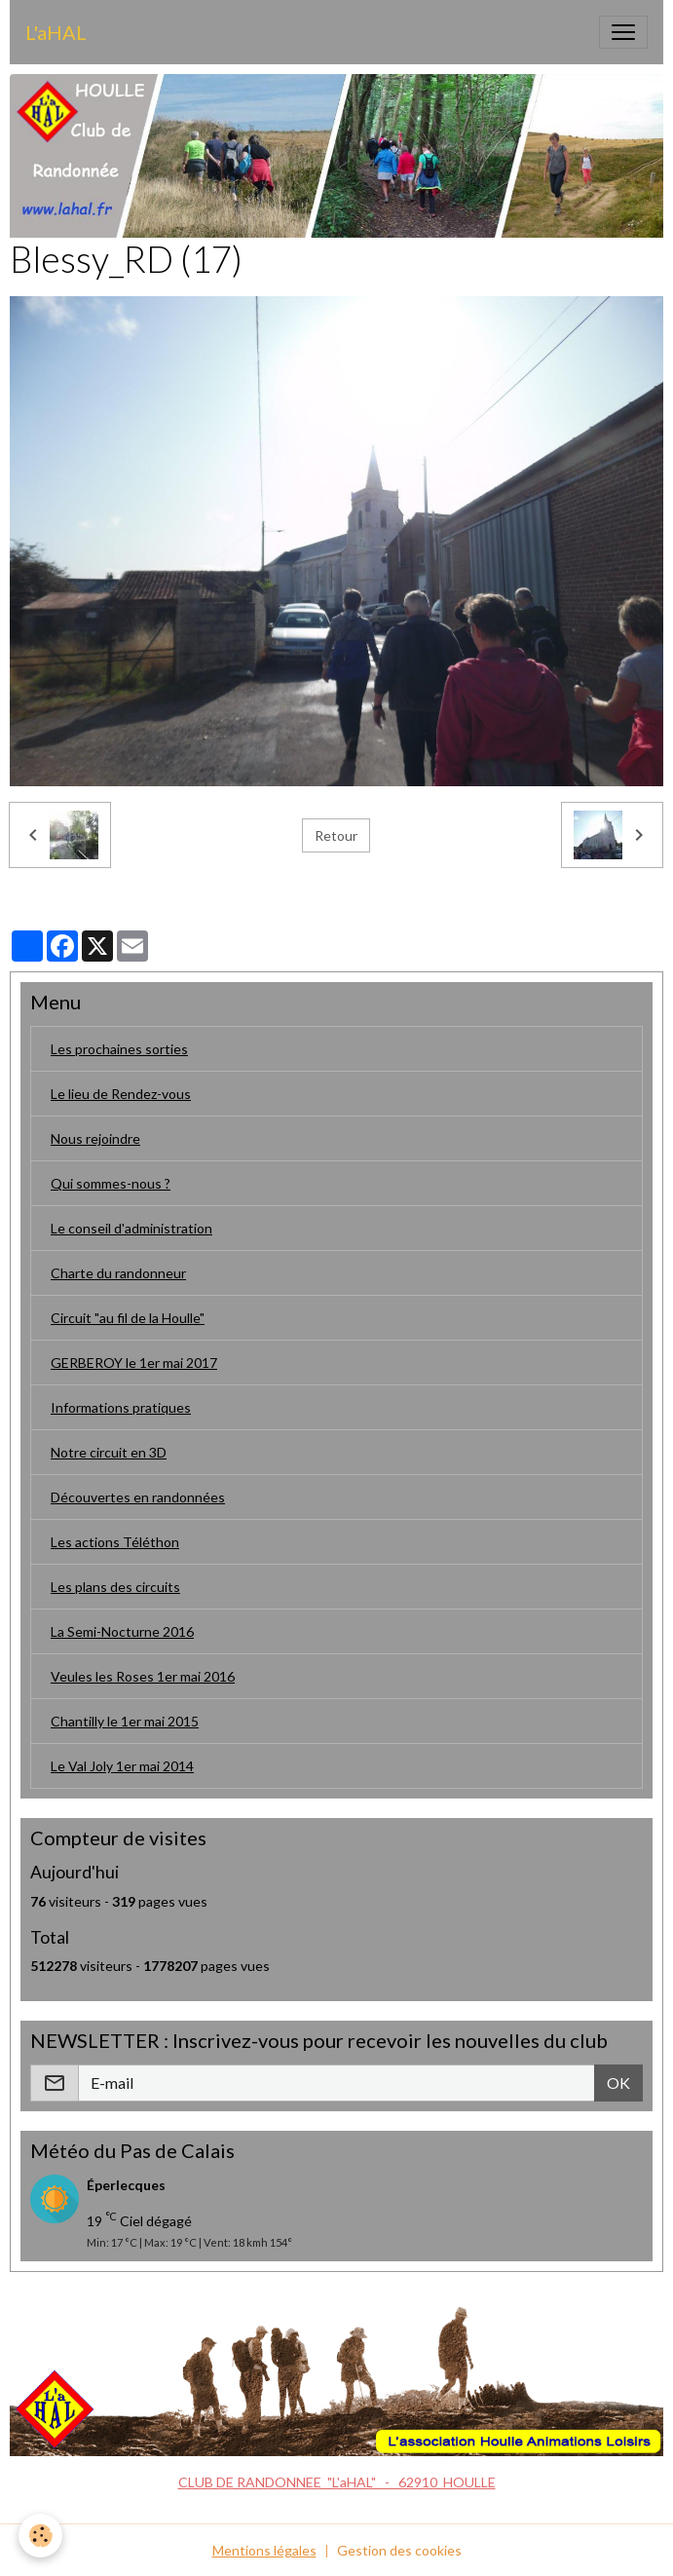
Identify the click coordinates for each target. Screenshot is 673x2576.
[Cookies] (41, 2535)
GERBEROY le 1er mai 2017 (134, 1362)
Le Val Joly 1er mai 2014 (122, 1766)
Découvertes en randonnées (138, 1497)
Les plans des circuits (115, 1586)
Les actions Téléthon (115, 1542)
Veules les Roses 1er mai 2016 (143, 1676)
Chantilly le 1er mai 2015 (125, 1721)
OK (618, 2082)
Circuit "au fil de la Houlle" (128, 1317)
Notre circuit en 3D (109, 1452)
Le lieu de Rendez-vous (121, 1093)
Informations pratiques (121, 1407)
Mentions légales (264, 2550)
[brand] (56, 32)
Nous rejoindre (95, 1138)
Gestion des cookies (399, 2550)
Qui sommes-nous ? (110, 1183)
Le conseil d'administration (131, 1228)
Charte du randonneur (118, 1273)
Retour (336, 835)
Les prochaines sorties (119, 1049)
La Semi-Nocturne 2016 (122, 1631)
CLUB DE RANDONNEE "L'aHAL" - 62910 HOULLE (337, 2482)
